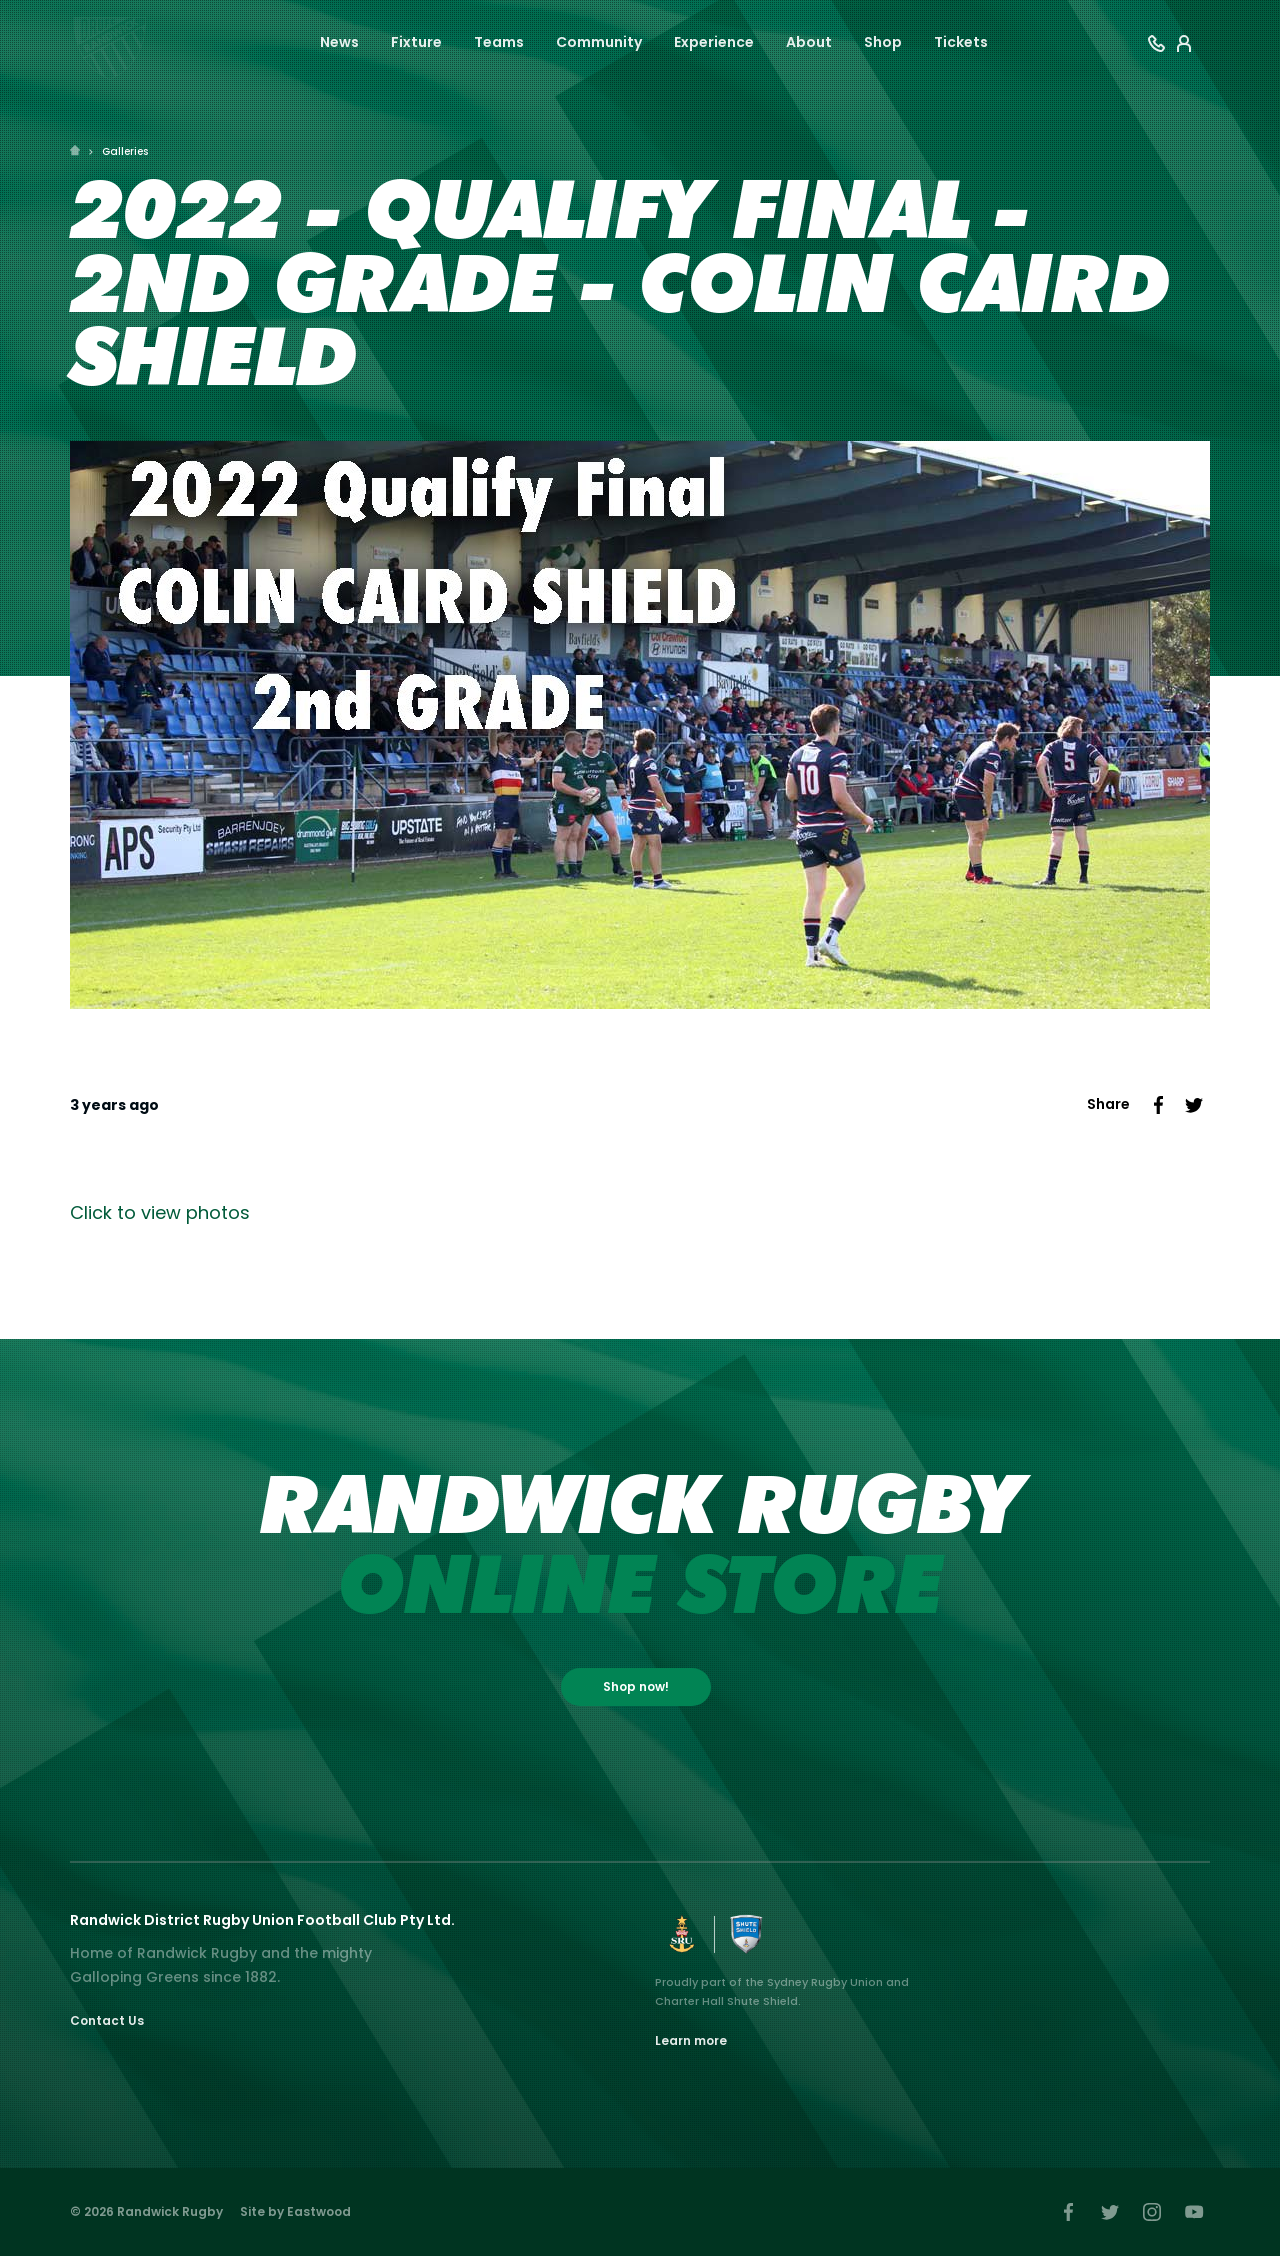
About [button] (809, 42)
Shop (883, 42)
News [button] (339, 42)
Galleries (125, 151)
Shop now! (636, 1686)
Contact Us (107, 2020)
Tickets (961, 42)
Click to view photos (160, 1212)
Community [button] (599, 42)
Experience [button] (714, 42)
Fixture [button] (416, 42)
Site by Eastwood (295, 2211)
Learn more (691, 2040)
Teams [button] (499, 42)
